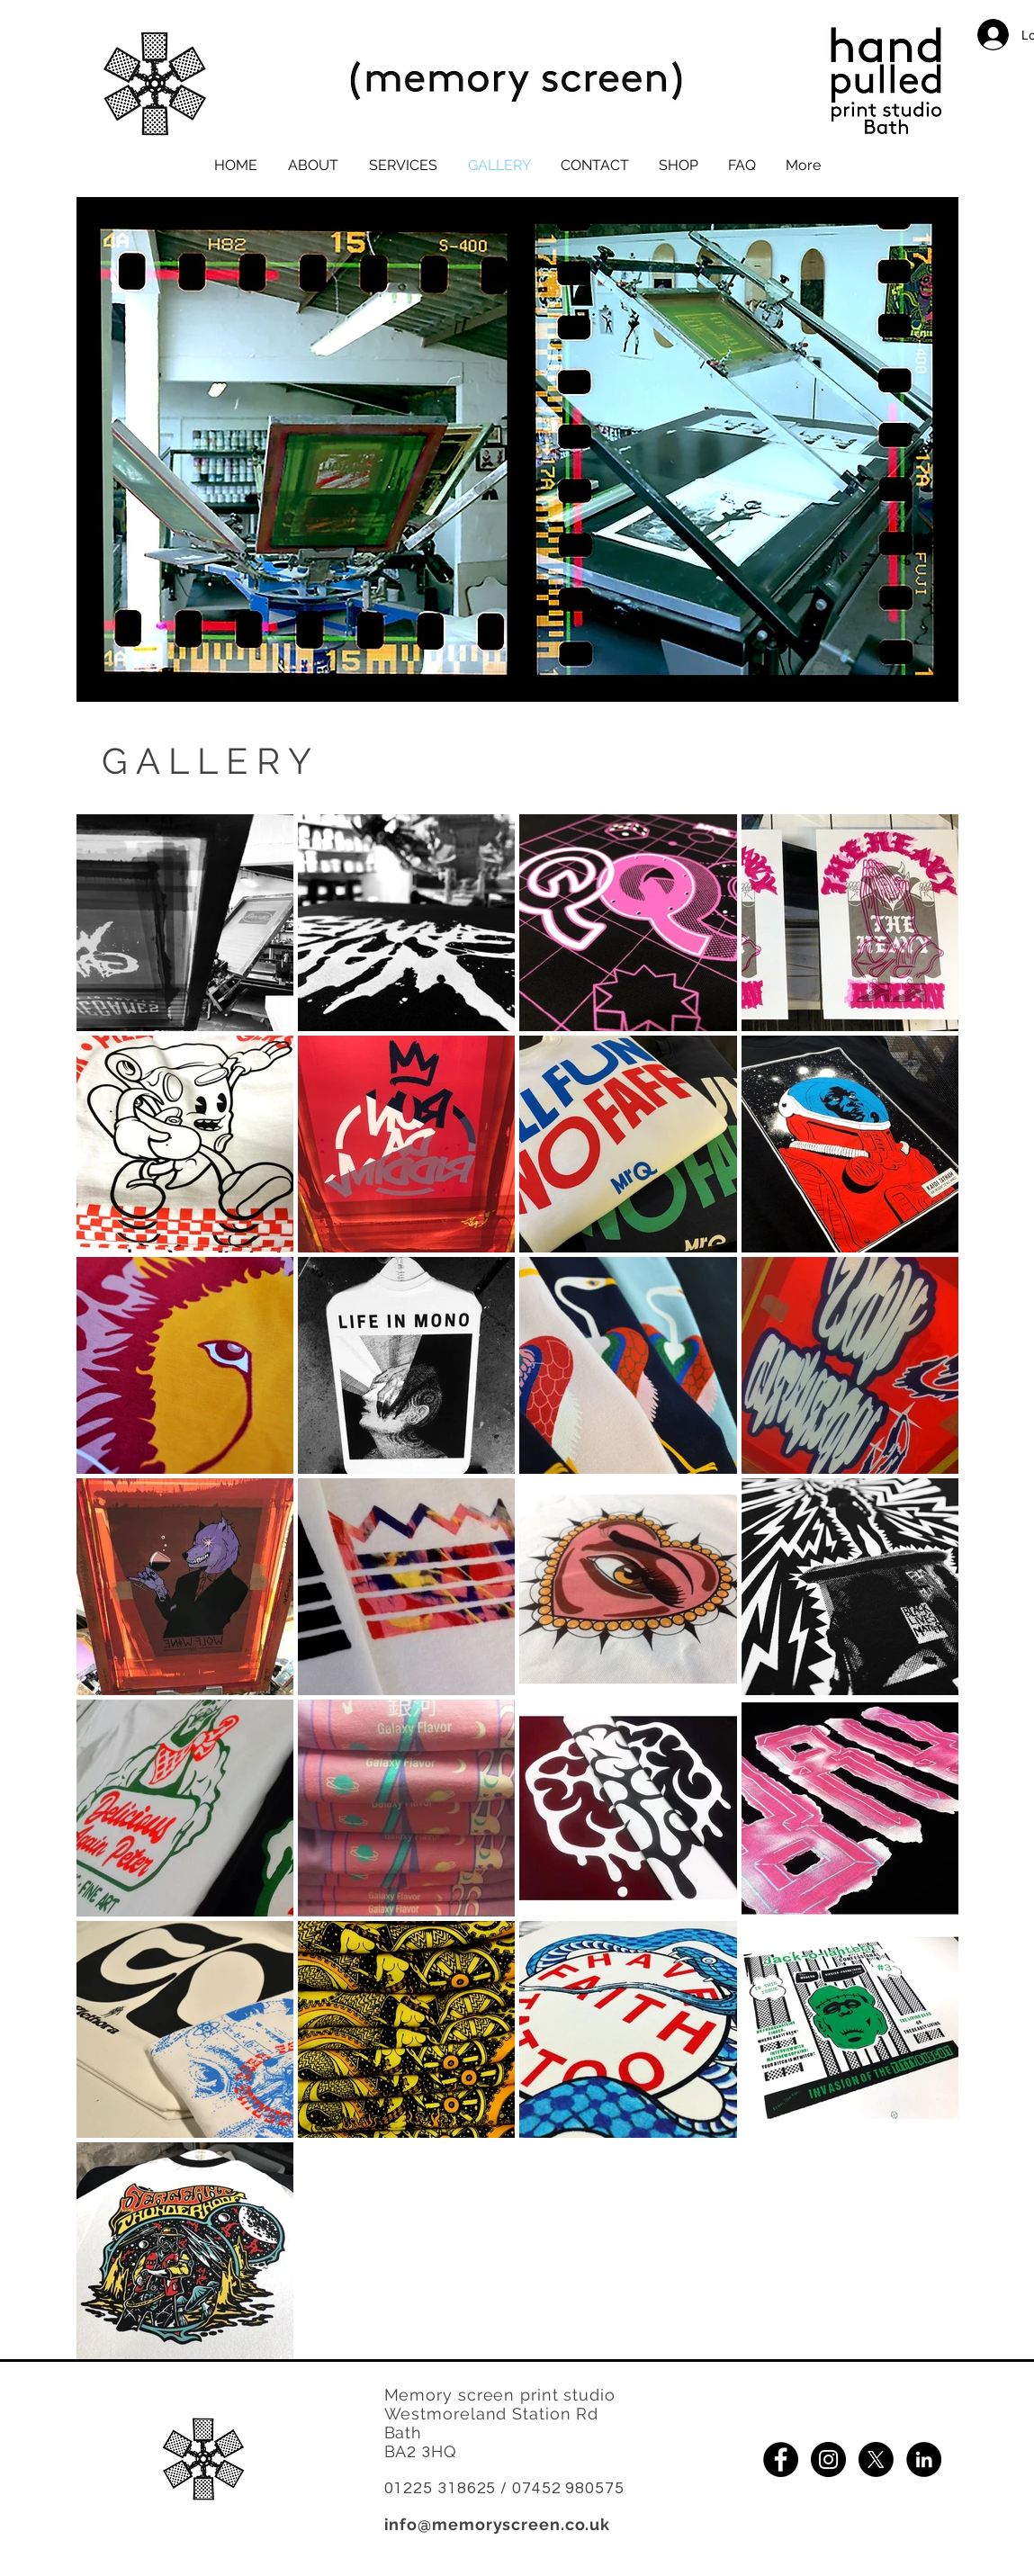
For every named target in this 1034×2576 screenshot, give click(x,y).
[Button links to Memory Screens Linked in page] (923, 2459)
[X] (876, 2459)
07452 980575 (568, 2488)
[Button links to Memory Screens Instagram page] (828, 2459)
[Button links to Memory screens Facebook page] (780, 2459)
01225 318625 (440, 2488)
